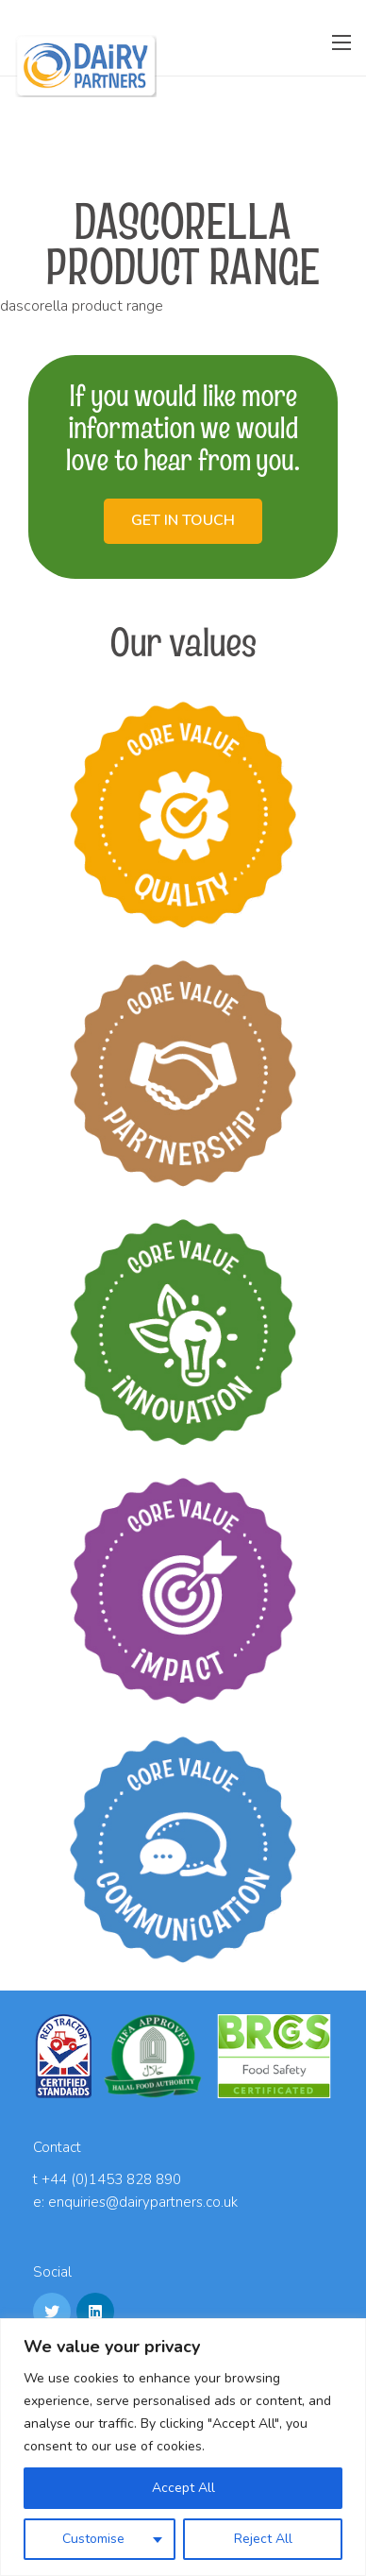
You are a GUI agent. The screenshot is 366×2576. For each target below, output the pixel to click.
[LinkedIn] (95, 2311)
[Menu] (341, 42)
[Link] (86, 66)
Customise (93, 2539)
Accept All (183, 2488)
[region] (183, 2447)
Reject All (263, 2539)
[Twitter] (52, 2311)
